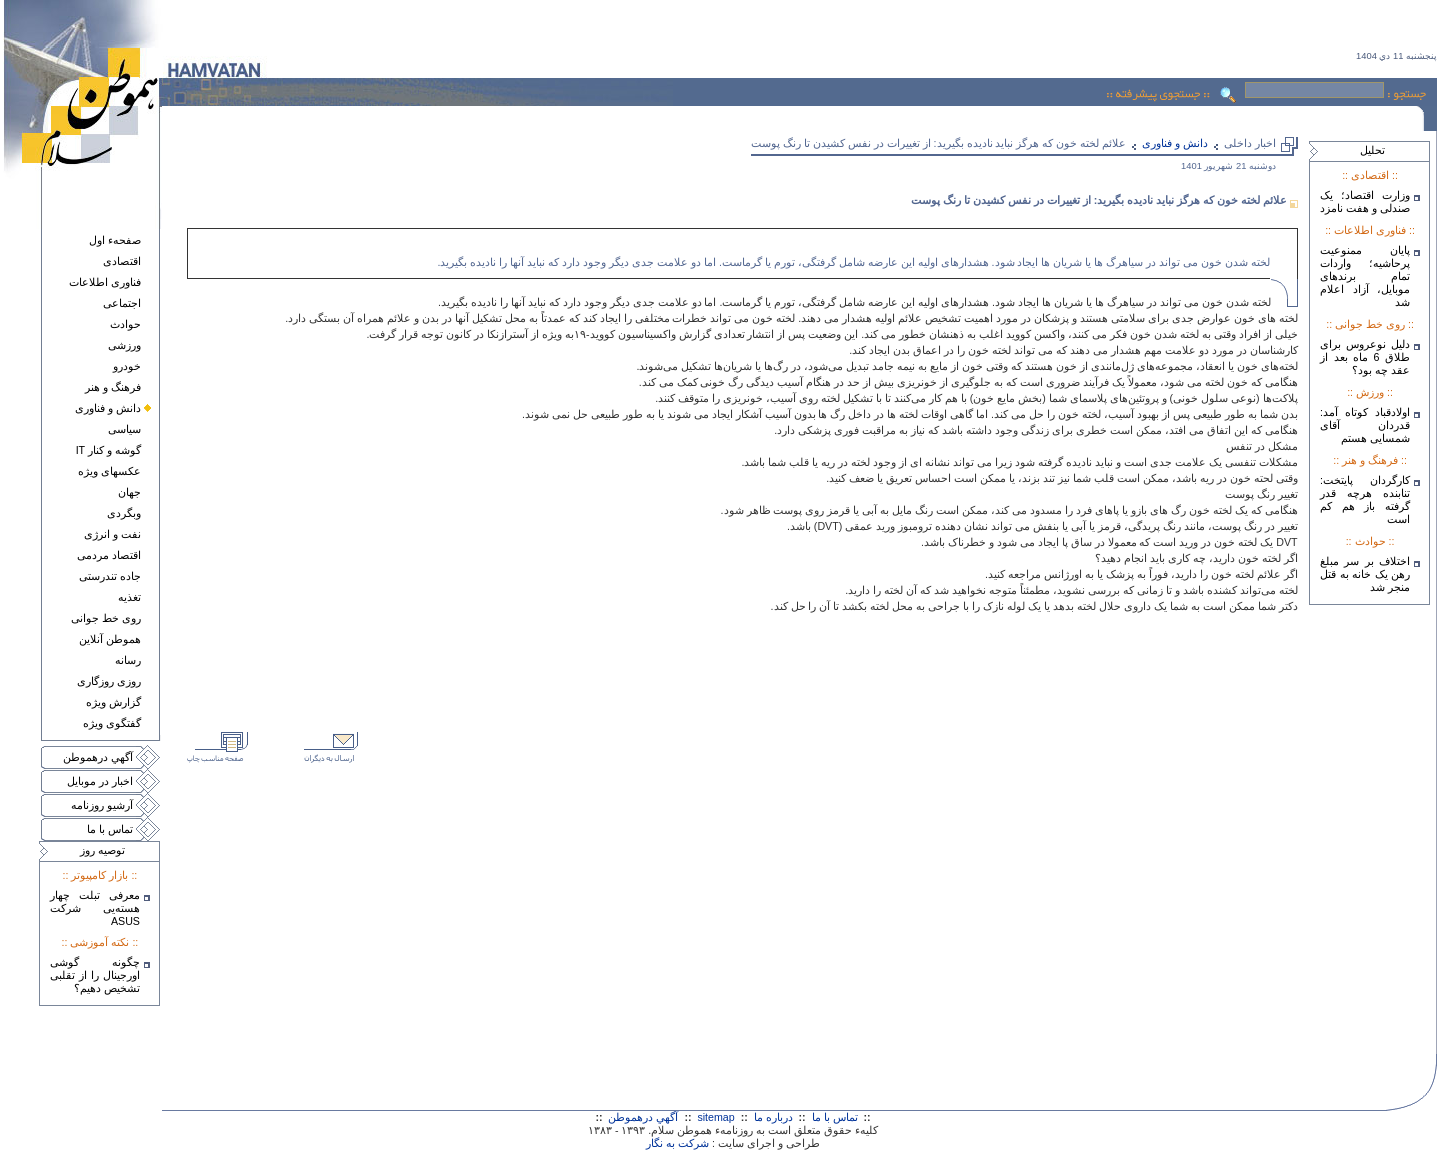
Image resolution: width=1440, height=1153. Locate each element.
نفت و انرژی (112, 534)
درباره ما (773, 1117)
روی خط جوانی (106, 618)
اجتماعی (122, 303)
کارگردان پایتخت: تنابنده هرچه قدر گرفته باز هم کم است (1365, 499)
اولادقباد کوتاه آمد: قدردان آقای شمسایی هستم (1365, 425)
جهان (129, 492)
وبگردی (124, 513)
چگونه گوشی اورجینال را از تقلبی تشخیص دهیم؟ (95, 975)
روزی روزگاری (109, 681)
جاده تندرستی (110, 576)
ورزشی (124, 345)
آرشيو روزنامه (102, 805)
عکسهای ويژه (109, 471)
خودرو (127, 366)
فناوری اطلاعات (105, 282)
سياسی (124, 429)
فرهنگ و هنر (113, 387)
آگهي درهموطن (98, 757)
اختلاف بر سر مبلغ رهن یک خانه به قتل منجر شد (1365, 574)
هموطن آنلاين (110, 639)
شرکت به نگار (677, 1143)
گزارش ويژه (113, 702)
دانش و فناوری (108, 408)
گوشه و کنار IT (108, 450)
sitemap (715, 1117)
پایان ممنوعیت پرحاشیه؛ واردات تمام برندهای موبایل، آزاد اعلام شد (1365, 276)
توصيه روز (102, 850)
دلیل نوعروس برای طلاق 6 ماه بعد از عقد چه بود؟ (1365, 357)
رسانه (128, 660)
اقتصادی (122, 261)
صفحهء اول (115, 240)
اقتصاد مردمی (109, 555)
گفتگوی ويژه (112, 723)
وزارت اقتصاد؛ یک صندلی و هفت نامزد (1365, 201)
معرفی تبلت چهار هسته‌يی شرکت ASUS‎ (95, 908)
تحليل (1372, 150)
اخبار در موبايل (100, 781)
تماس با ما (110, 829)
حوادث (125, 324)
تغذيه (129, 597)
